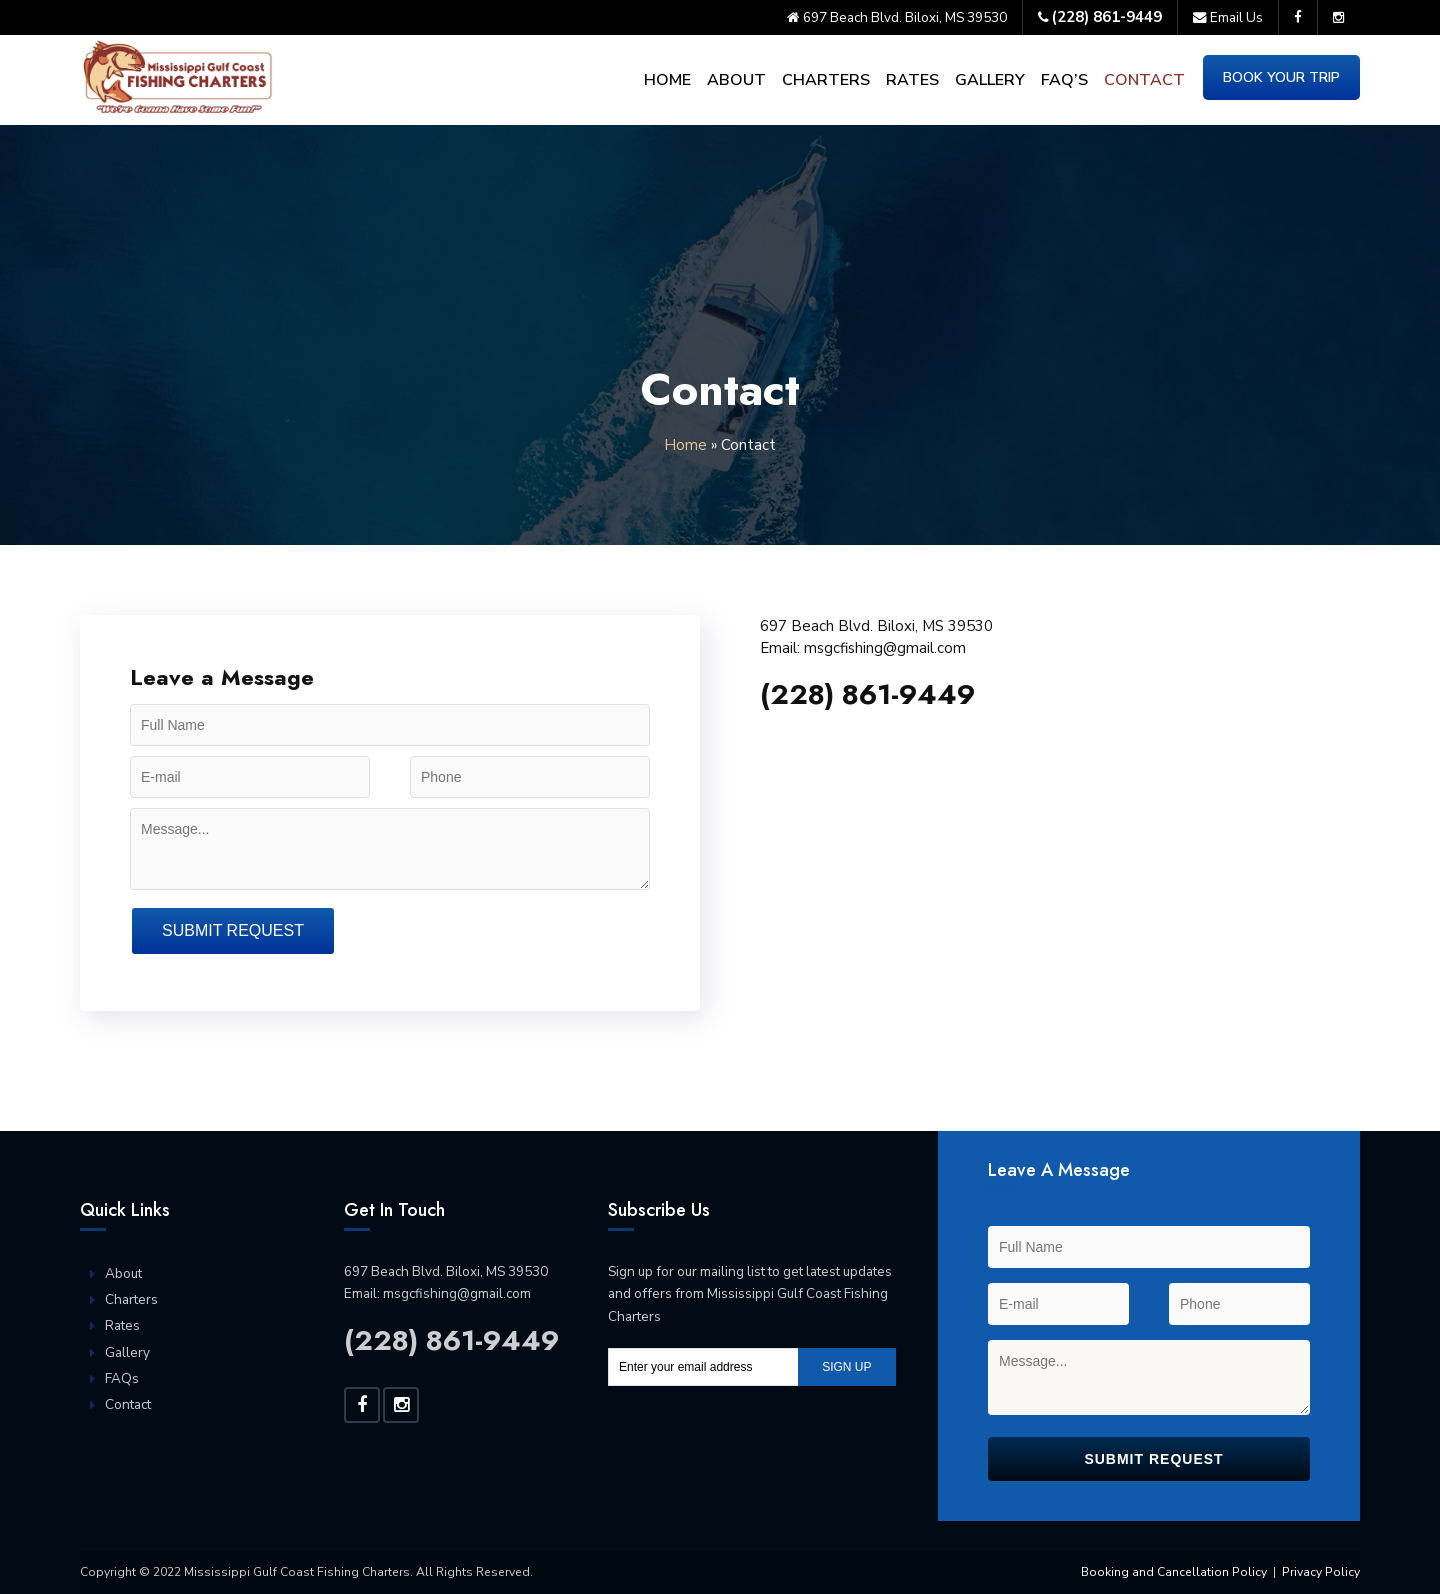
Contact (1144, 80)
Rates (912, 80)
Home (667, 80)
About (736, 80)
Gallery (990, 80)
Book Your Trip (1281, 77)
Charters (826, 80)
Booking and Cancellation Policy (1174, 1572)
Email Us (1228, 17)
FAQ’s (1064, 80)
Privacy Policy (1321, 1572)
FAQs (122, 1378)
